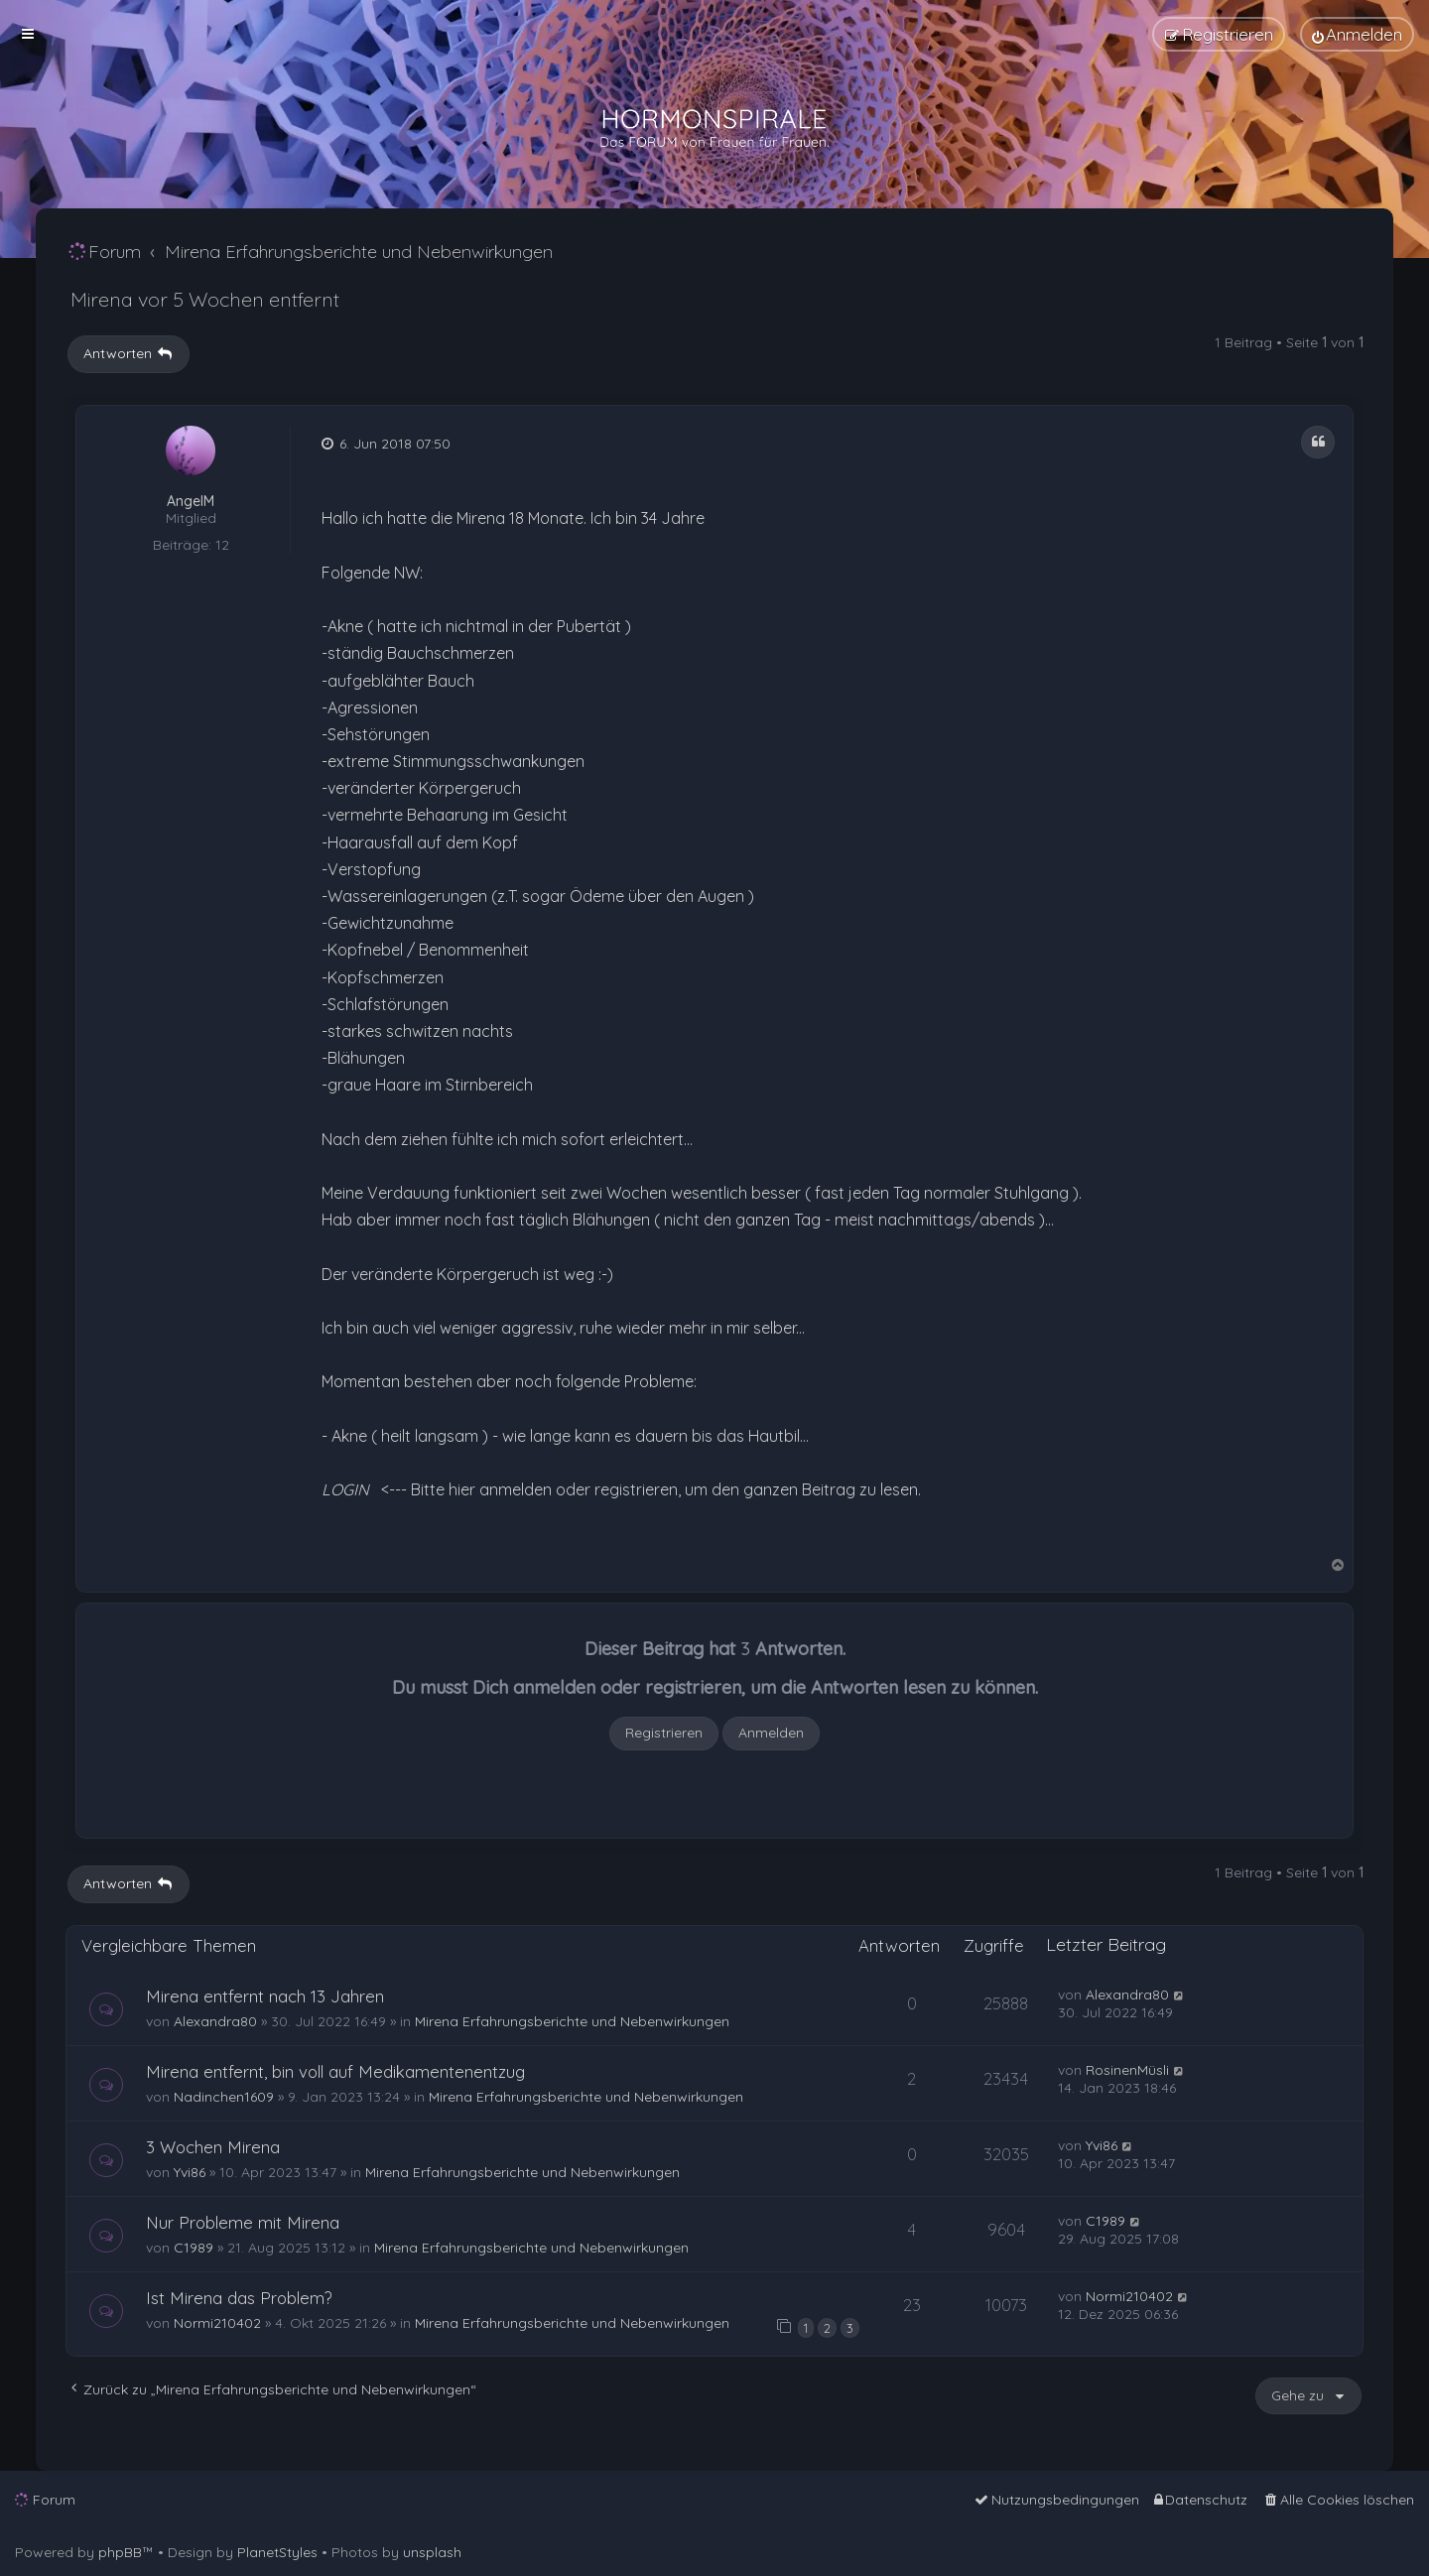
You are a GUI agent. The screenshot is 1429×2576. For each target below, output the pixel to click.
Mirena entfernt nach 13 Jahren (265, 1996)
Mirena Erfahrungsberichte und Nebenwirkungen (572, 2021)
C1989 (193, 2247)
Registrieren (664, 1732)
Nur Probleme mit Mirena (242, 2222)
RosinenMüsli (1127, 2070)
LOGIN (345, 1489)
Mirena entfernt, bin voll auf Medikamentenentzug (335, 2071)
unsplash (432, 2552)
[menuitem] (1357, 34)
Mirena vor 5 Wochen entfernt (204, 299)
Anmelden (771, 1732)
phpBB (120, 2552)
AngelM (190, 501)
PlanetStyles (277, 2552)
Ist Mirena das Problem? (239, 2297)
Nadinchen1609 (224, 2097)
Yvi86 (189, 2172)
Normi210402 (217, 2323)
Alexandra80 (215, 2021)
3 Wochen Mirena (213, 2146)
